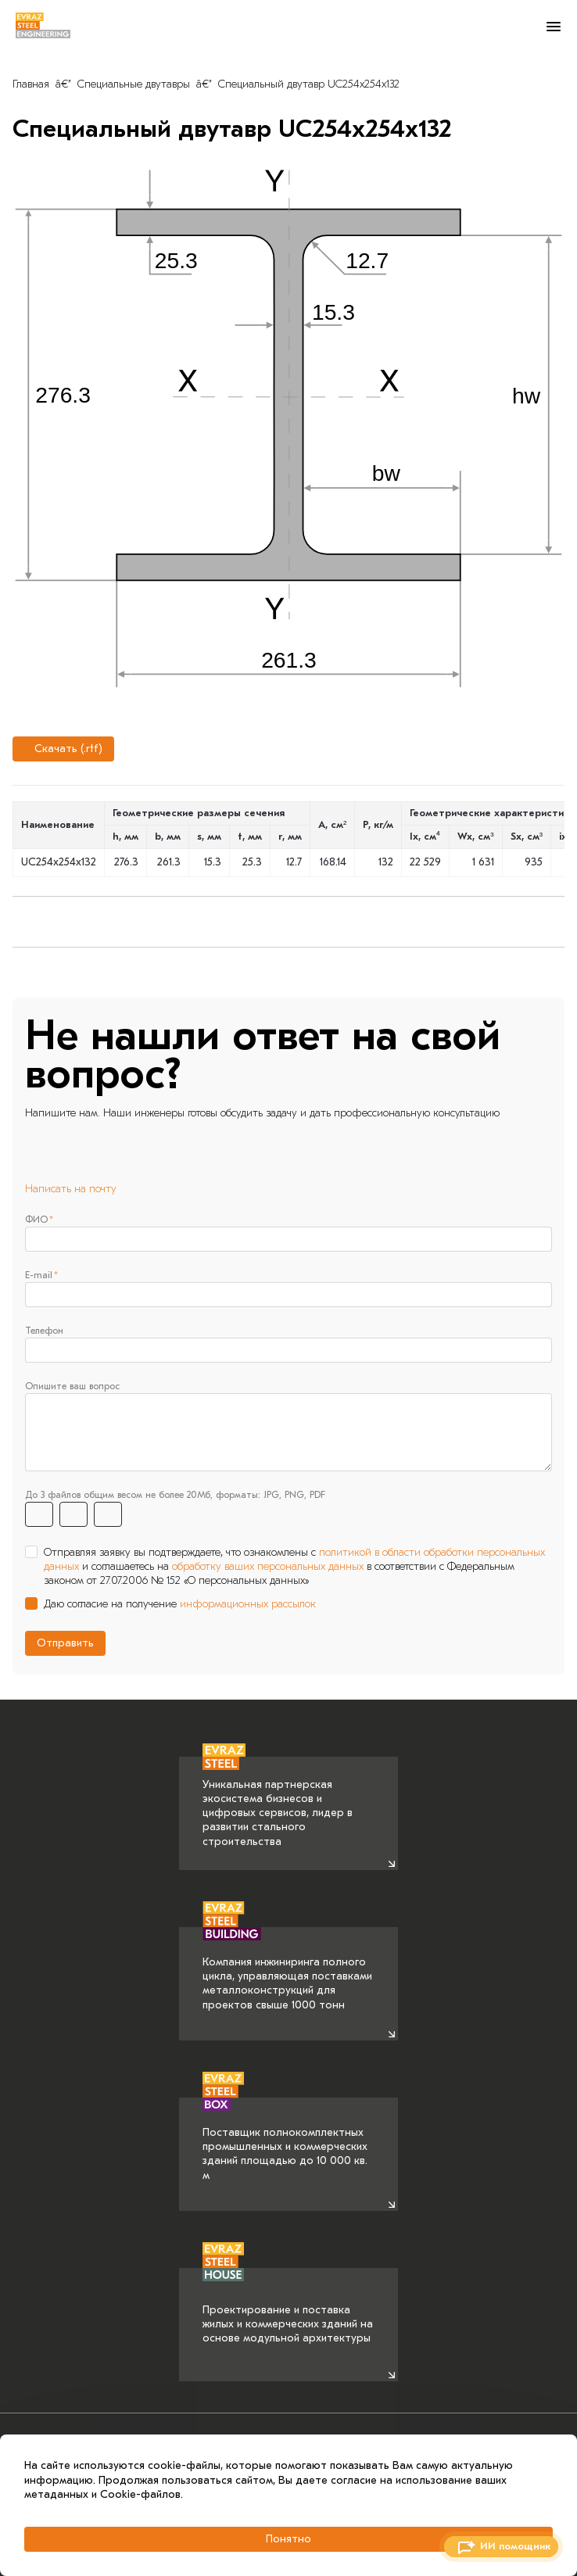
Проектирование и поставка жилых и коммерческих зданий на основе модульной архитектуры (287, 2306)
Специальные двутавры (133, 84)
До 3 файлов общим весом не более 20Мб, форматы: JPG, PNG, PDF (175, 1494)
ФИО (36, 1219)
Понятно (288, 2539)
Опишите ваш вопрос (72, 1386)
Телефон (44, 1330)
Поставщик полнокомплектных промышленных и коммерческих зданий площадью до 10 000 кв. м (284, 2140)
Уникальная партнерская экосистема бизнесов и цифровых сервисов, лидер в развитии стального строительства (277, 1802)
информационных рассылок (248, 1603)
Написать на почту (70, 1188)
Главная (31, 84)
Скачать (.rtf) (61, 748)
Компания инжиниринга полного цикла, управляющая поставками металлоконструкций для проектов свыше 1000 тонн (287, 1969)
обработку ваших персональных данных (268, 1566)
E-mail (38, 1275)
